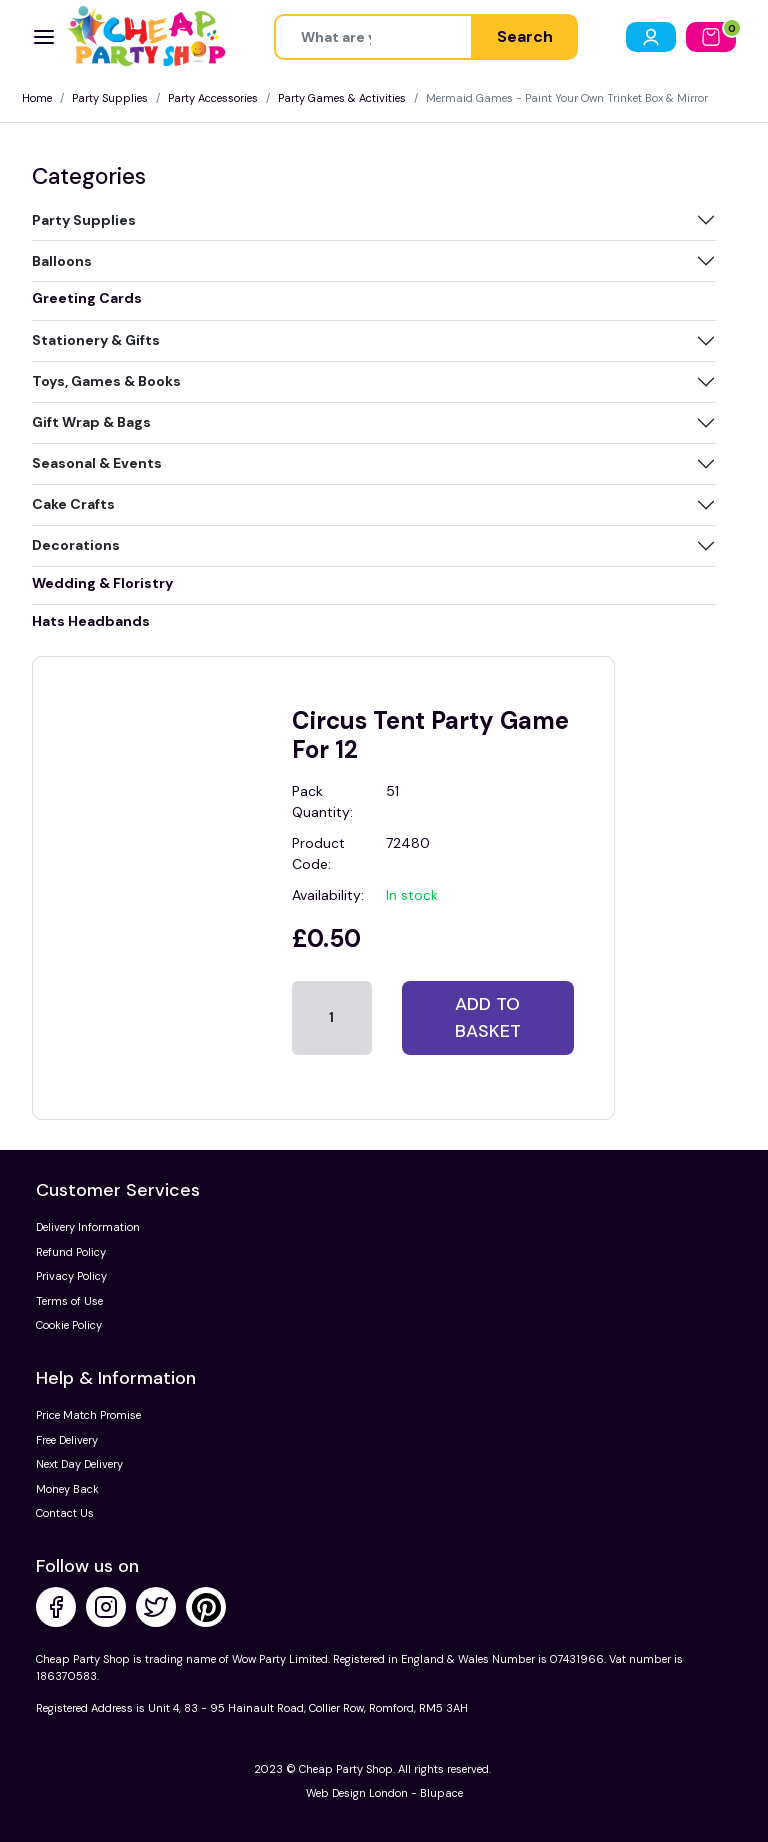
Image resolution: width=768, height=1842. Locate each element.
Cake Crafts (73, 504)
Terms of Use (69, 1301)
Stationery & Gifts (96, 340)
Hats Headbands (91, 621)
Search (525, 36)
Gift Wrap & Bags (91, 422)
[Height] (373, 37)
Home (37, 98)
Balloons (62, 261)
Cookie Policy (69, 1325)
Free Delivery (67, 1440)
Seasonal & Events (97, 463)
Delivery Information (88, 1227)
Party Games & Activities (342, 98)
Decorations (76, 545)
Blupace (441, 1793)
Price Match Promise (88, 1415)
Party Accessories (213, 98)
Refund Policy (71, 1252)
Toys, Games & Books (106, 381)
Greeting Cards (87, 298)
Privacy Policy (71, 1276)
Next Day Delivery (79, 1464)
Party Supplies (110, 98)
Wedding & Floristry (102, 583)
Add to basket (488, 1017)
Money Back (67, 1489)
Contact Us (65, 1513)
